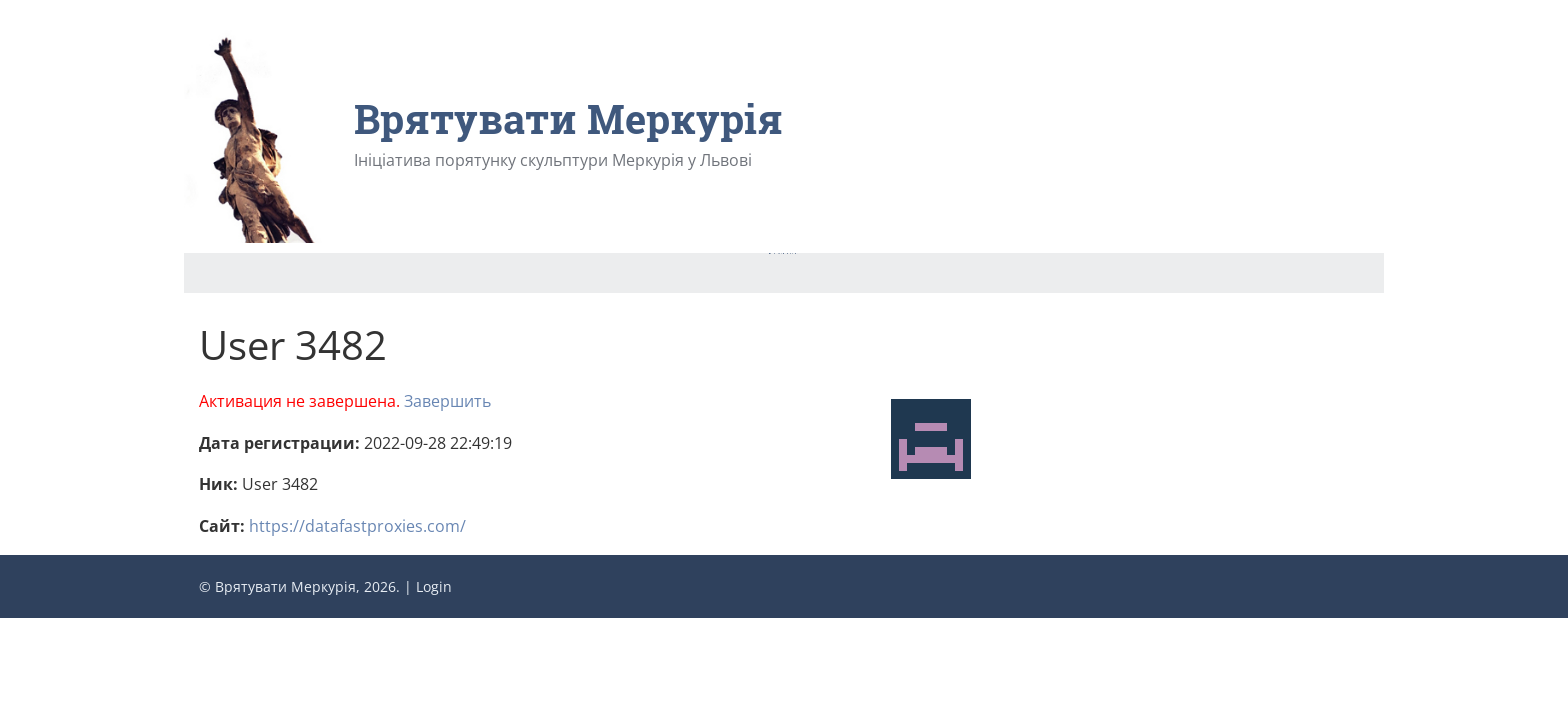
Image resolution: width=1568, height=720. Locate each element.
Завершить (447, 401)
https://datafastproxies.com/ (357, 526)
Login (434, 586)
